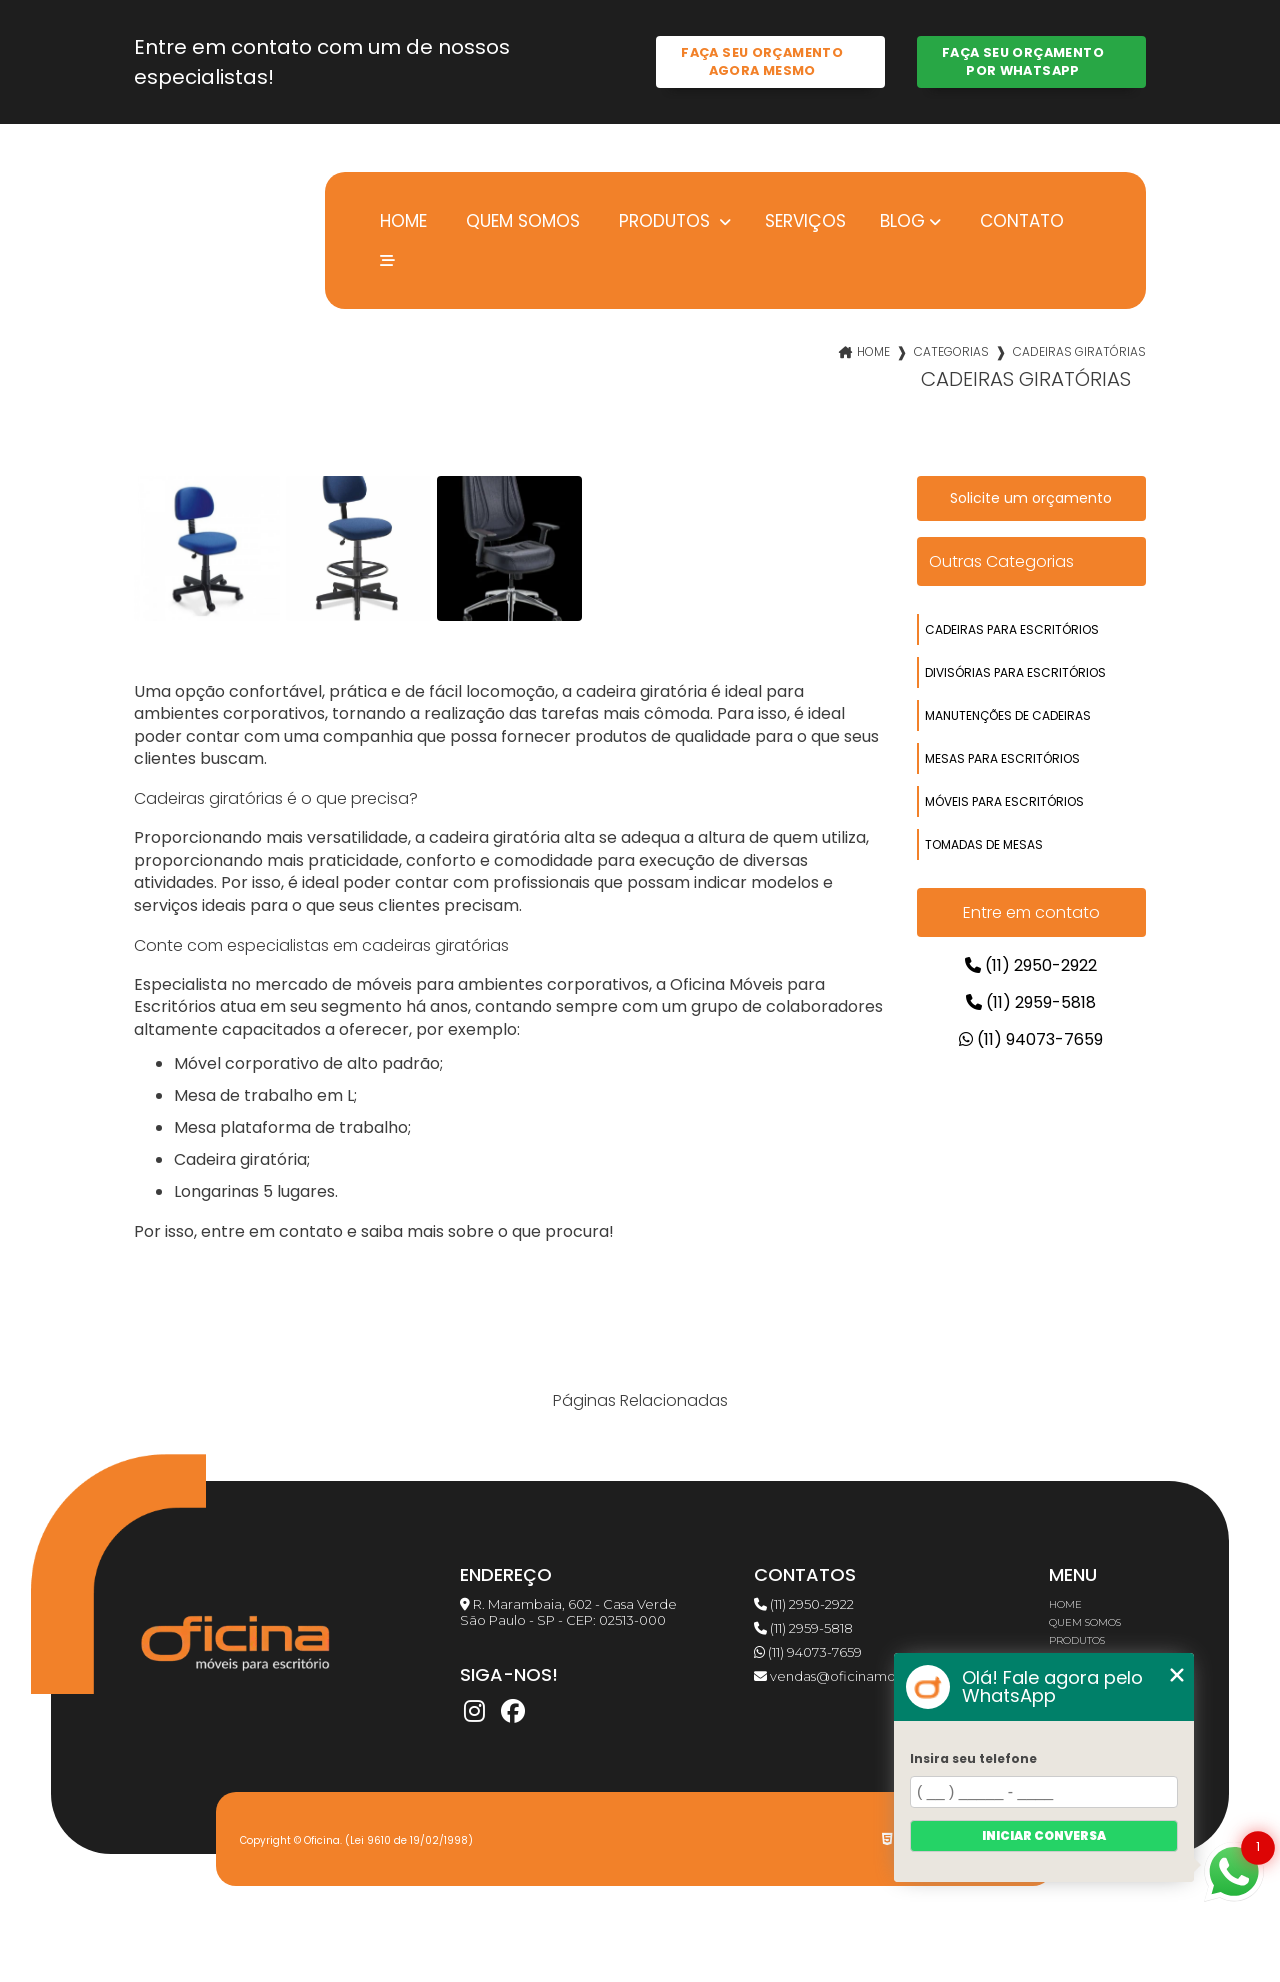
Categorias (951, 351)
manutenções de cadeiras (1008, 715)
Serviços (805, 220)
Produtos (664, 221)
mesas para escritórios (1002, 758)
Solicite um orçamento (1031, 498)
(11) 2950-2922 (1031, 965)
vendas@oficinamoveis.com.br (862, 1676)
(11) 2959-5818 (1031, 1002)
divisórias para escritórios (1015, 672)
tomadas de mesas (984, 844)
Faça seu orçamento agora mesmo (762, 61)
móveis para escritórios (1004, 801)
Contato (1019, 220)
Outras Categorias (1001, 561)
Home (401, 220)
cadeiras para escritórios (1012, 629)
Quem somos (520, 220)
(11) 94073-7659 (1031, 1039)
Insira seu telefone (973, 1758)
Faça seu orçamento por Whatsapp (1023, 61)
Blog (902, 221)
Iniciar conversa (1044, 1835)
